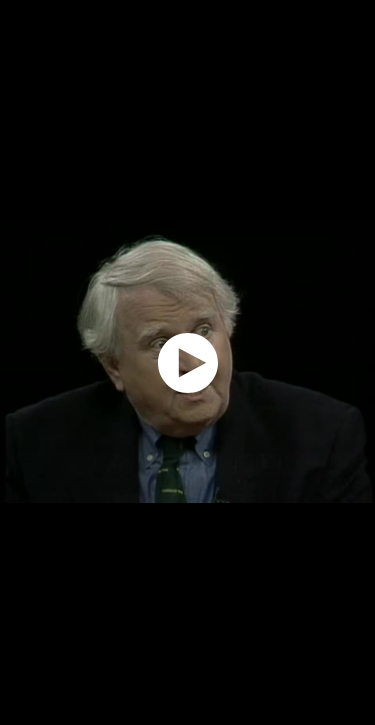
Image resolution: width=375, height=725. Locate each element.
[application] (187, 362)
